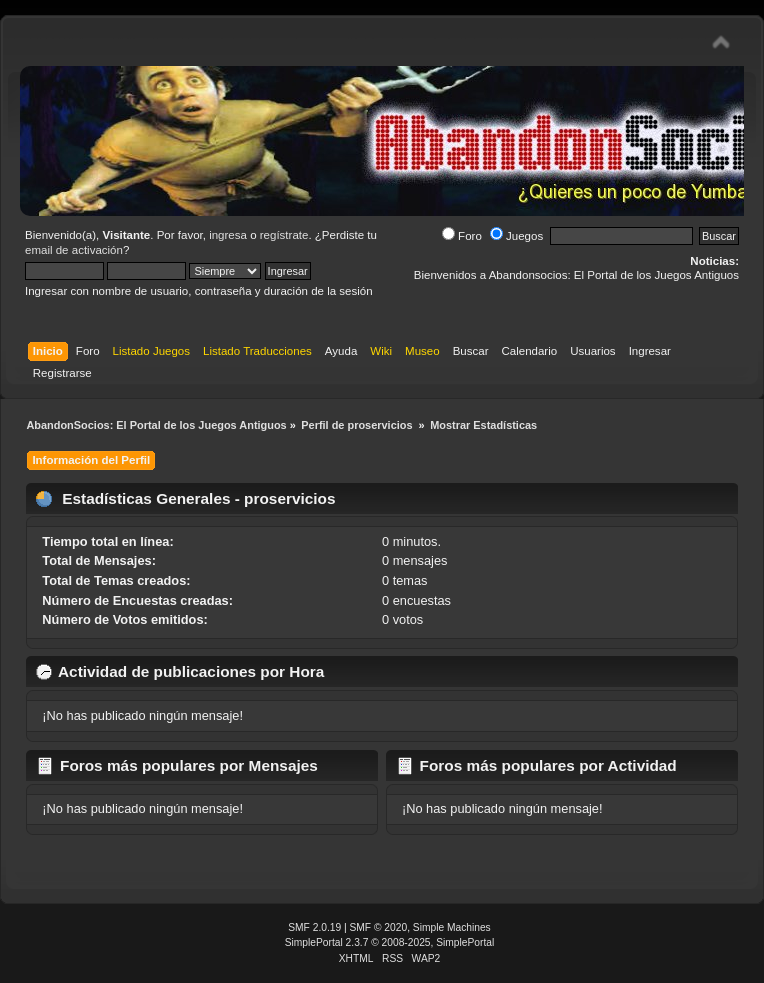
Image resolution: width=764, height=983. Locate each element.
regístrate (284, 235)
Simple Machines (452, 927)
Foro (462, 236)
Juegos (516, 236)
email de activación (74, 250)
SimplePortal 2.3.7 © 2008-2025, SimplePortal (390, 942)
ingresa (228, 235)
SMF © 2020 (379, 927)
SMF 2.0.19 (314, 927)
